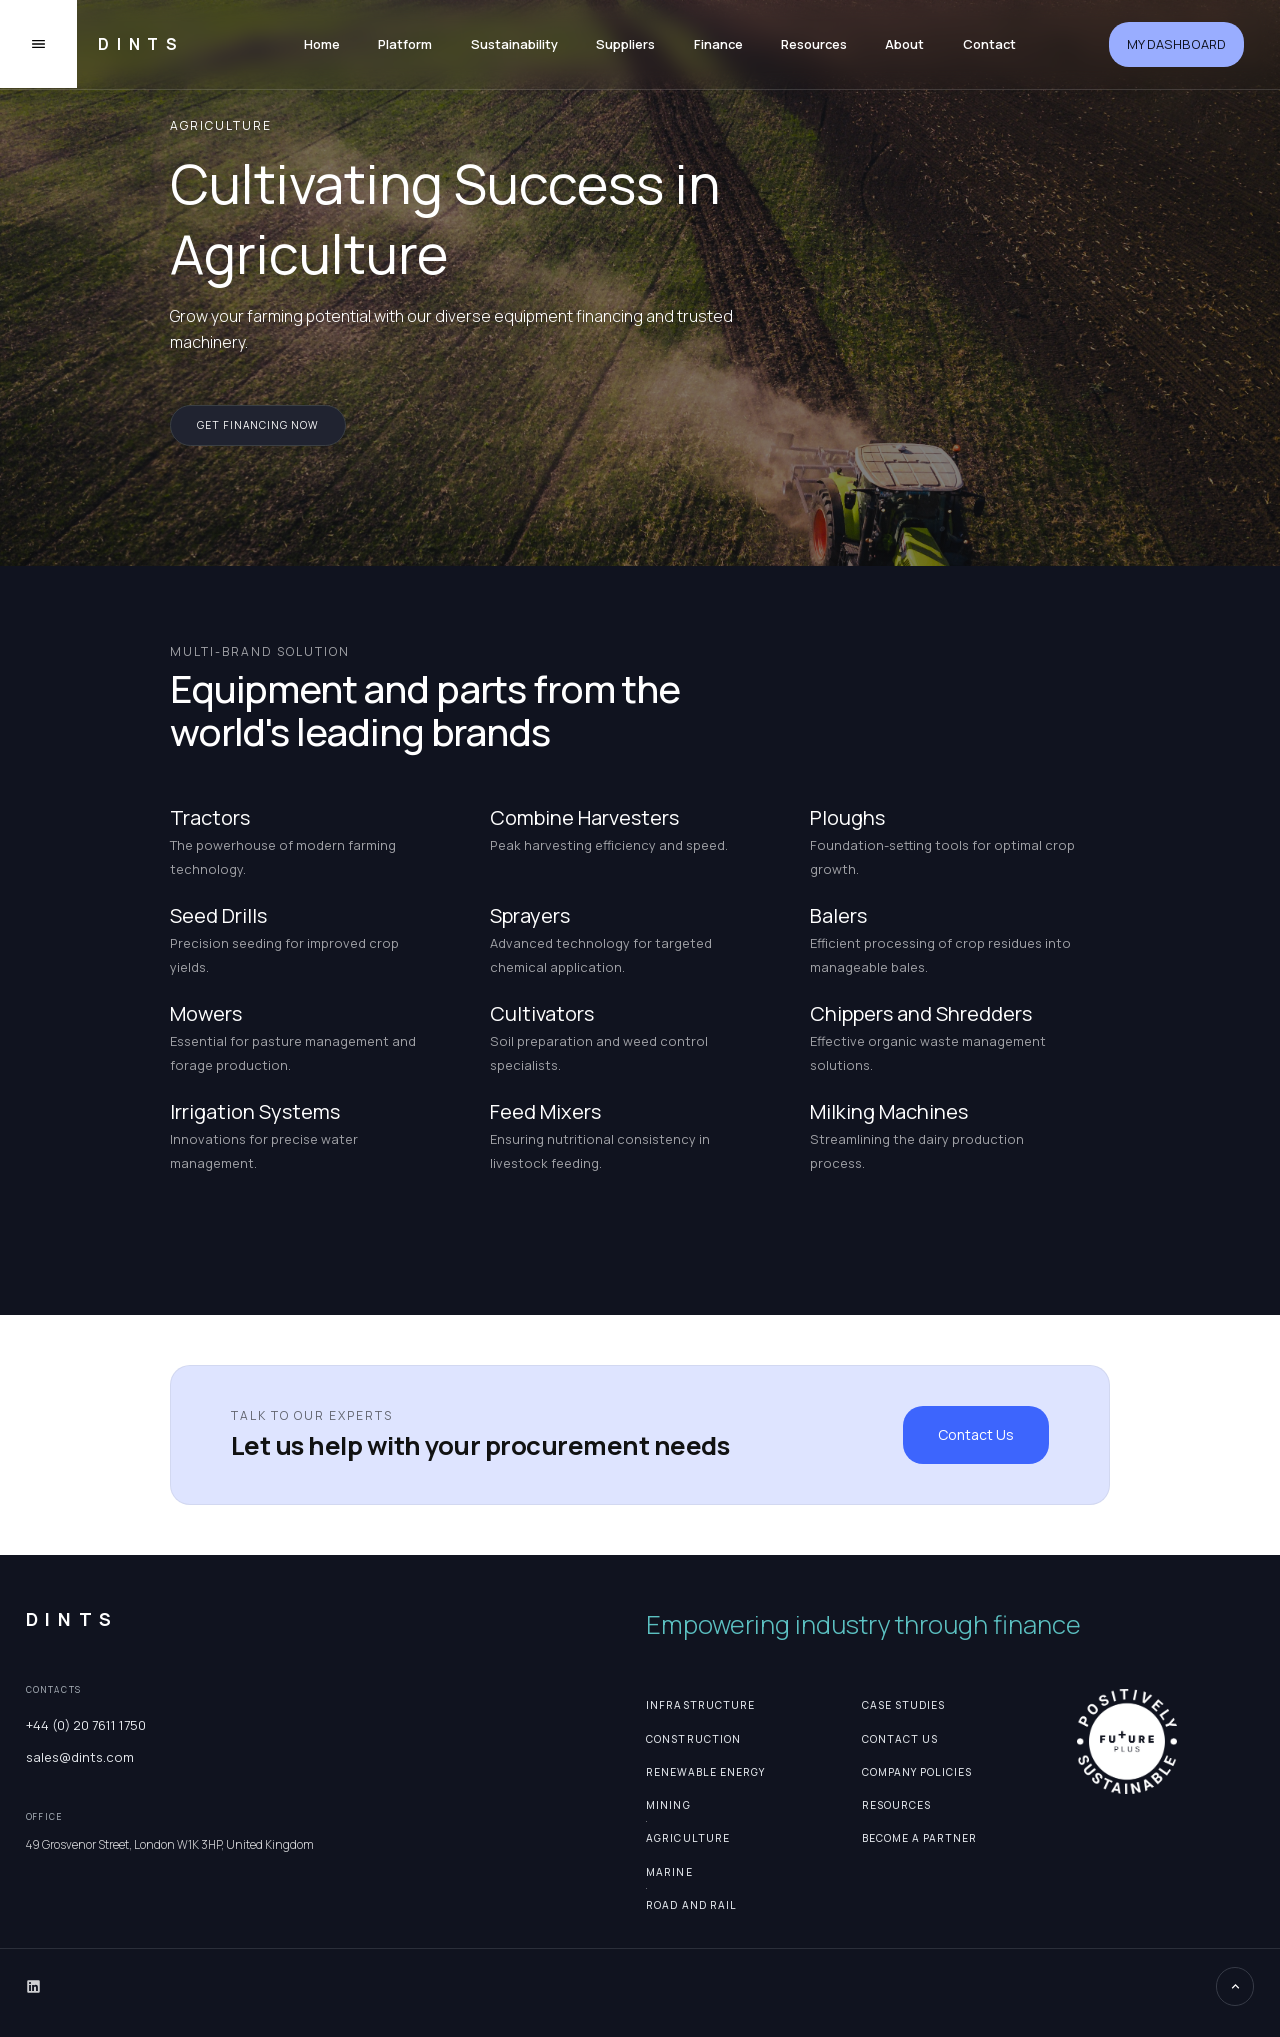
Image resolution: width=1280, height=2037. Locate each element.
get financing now (258, 425)
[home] (135, 44)
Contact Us (976, 1434)
